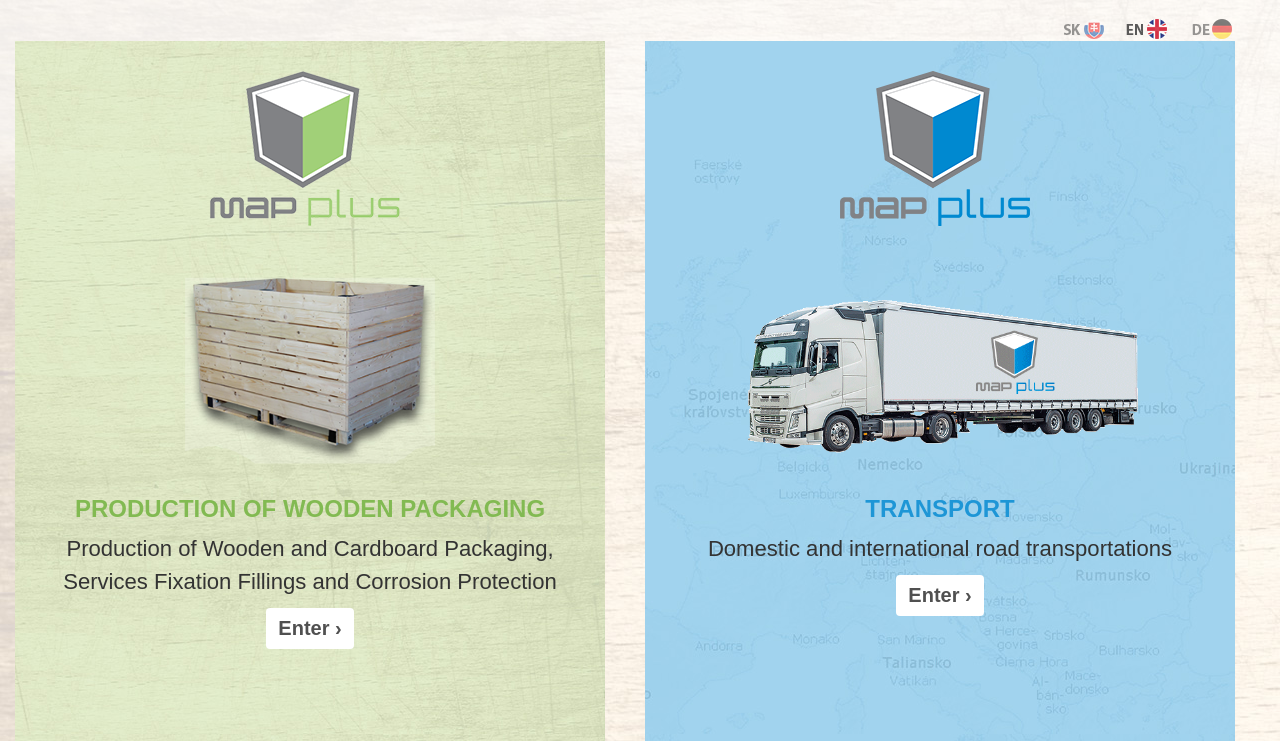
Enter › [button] (309, 628)
